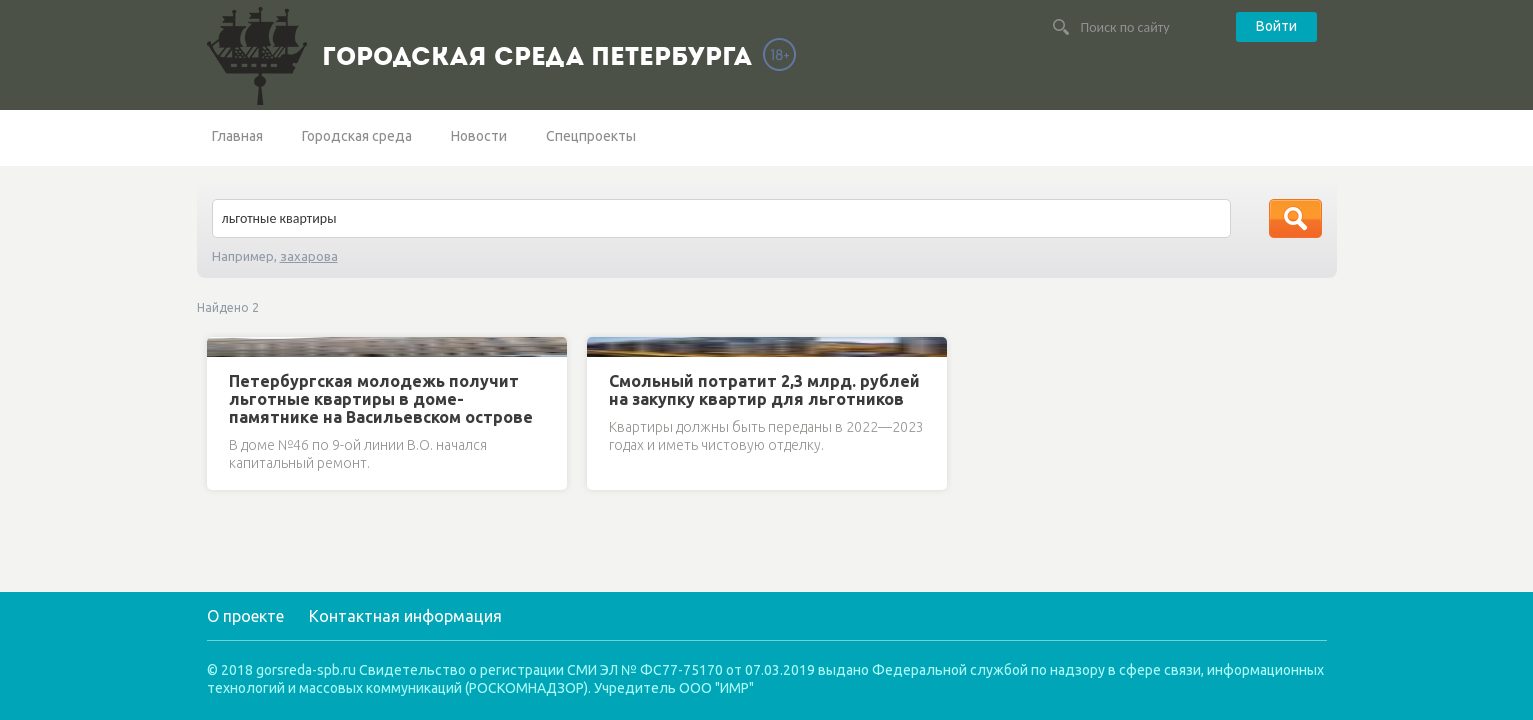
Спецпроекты (591, 136)
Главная (237, 136)
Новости (479, 136)
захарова (309, 256)
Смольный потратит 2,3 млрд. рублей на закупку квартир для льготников (764, 390)
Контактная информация (405, 616)
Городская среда (357, 136)
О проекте (245, 616)
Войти (1276, 26)
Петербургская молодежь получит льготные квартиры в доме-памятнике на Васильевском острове (381, 399)
